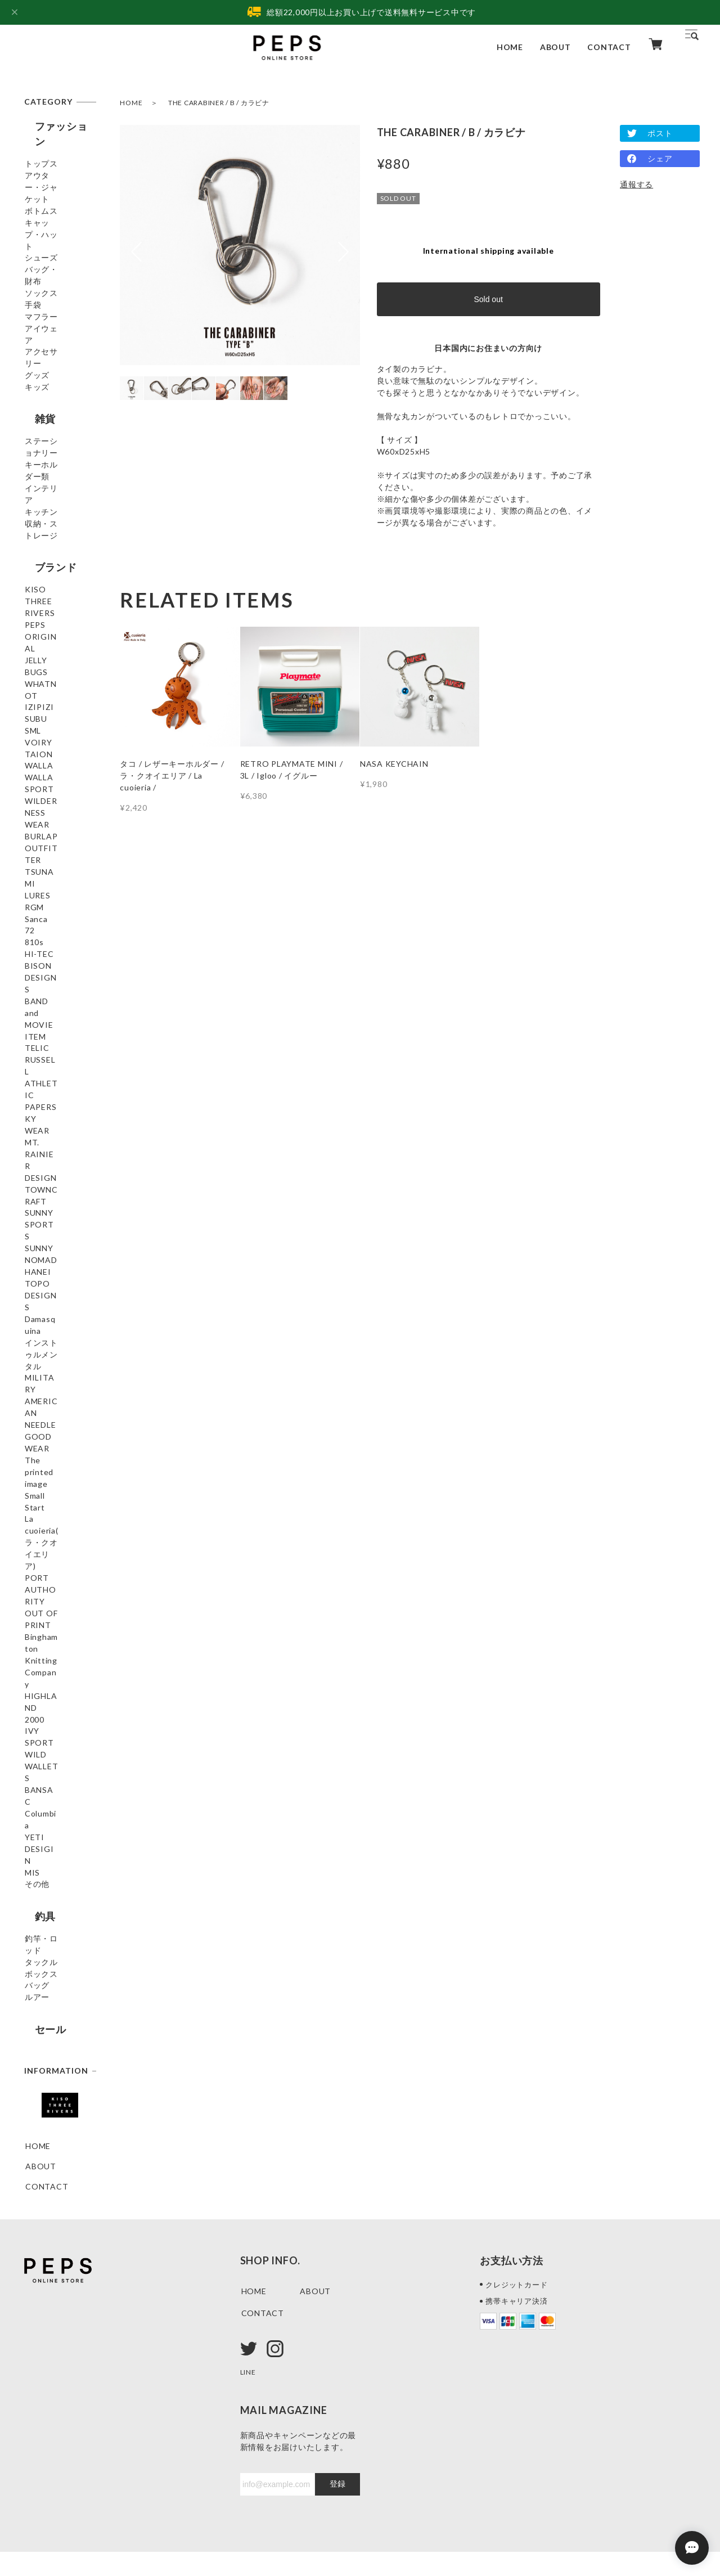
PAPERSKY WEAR (47, 1166)
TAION (39, 806)
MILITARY (45, 1378)
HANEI (38, 1285)
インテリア (46, 525)
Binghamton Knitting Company (49, 1599)
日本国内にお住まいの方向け (488, 348)
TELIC (37, 1108)
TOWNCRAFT (52, 1224)
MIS (32, 1752)
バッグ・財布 (50, 276)
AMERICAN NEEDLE (47, 1404)
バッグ (37, 1880)
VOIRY (39, 786)
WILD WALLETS (56, 1671)
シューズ (41, 255)
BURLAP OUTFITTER (50, 896)
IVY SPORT (48, 1651)
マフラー (41, 336)
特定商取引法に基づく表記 (172, 2507)
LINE (249, 2297)
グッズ (37, 397)
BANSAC (42, 1692)
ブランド (45, 607)
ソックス (41, 296)
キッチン (41, 545)
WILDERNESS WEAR (52, 864)
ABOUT (555, 47)
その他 (37, 1773)
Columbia (43, 1712)
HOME (510, 47)
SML (33, 766)
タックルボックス (54, 1854)
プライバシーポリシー (62, 2507)
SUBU (36, 745)
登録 (337, 2409)
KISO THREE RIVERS (50, 638)
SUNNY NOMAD (56, 1265)
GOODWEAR (51, 1430)
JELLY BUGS (49, 685)
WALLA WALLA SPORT (54, 832)
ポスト (659, 133)
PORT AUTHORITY (51, 1541)
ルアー (37, 1900)
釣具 (35, 1803)
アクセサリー (50, 377)
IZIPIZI (40, 725)
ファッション (56, 126)
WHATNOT (47, 705)
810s (34, 1015)
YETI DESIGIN (53, 1732)
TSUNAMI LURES (45, 928)
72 (30, 995)
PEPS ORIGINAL (58, 664)
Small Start (46, 1482)
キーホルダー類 (54, 505)
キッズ (37, 417)
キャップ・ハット (54, 229)
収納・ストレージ (54, 571)
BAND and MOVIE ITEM (51, 1082)
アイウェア (46, 357)
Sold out (488, 299)
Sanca (36, 974)
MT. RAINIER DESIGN (50, 1198)
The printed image (48, 1456)
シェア (659, 158)
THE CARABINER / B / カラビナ (218, 102)
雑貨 (35, 448)
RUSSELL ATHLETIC (46, 1134)
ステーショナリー (54, 478)
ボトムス (41, 203)
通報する (636, 184)
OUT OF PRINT (56, 1567)
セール (40, 1931)
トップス (41, 151)
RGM (34, 954)
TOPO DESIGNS (57, 1305)
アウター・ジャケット (54, 177)
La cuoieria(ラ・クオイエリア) (56, 1508)
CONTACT (609, 47)
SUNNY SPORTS (57, 1244)
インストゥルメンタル (54, 1352)
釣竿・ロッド (50, 1828)
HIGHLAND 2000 (58, 1631)
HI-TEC (40, 1035)
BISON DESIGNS (58, 1055)
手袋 (33, 316)
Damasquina (49, 1325)
